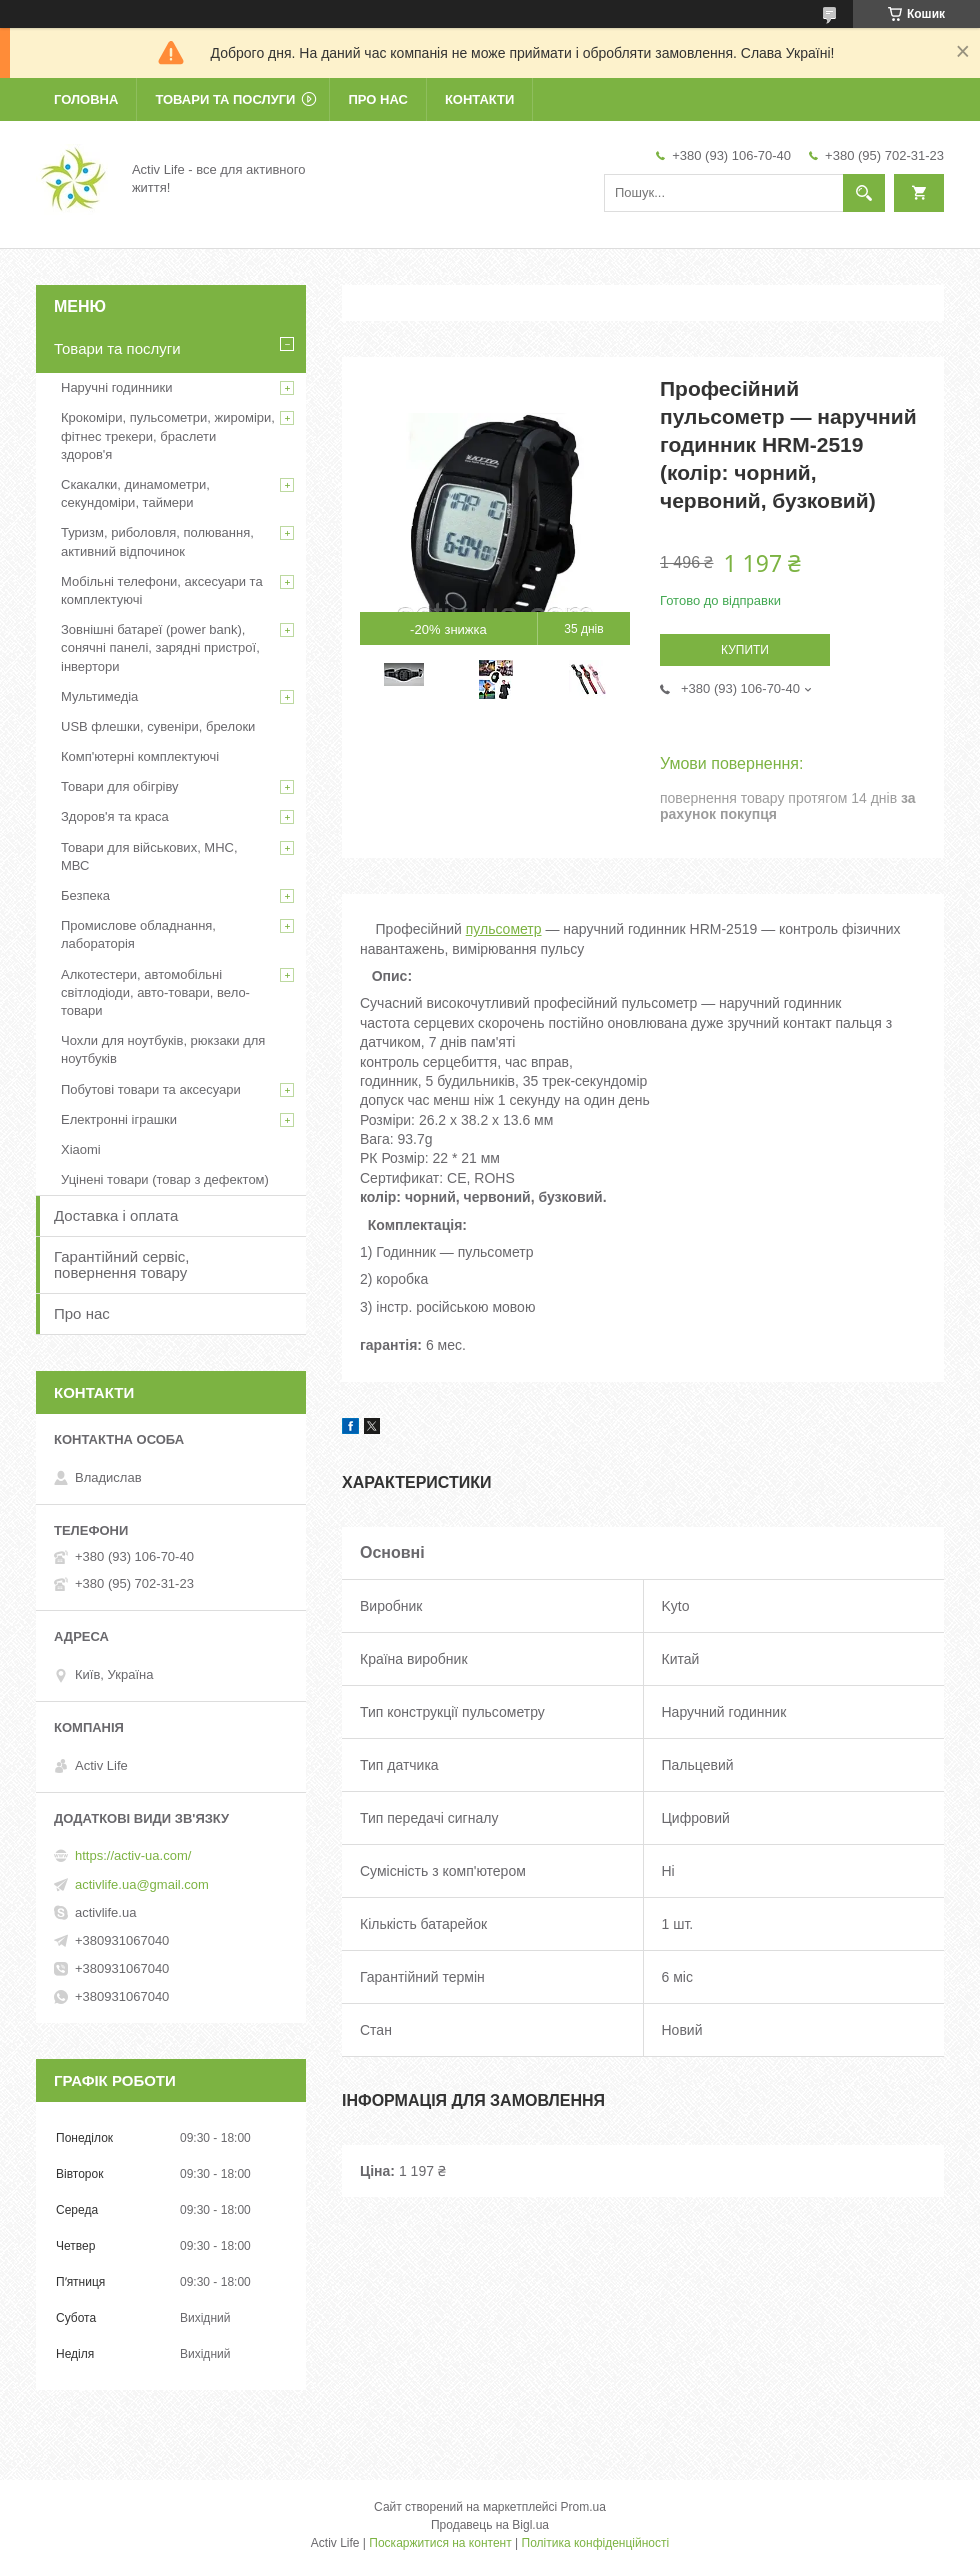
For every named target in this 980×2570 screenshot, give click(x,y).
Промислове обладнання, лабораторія (138, 934)
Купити (745, 650)
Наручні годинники (116, 387)
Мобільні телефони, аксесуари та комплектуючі (162, 590)
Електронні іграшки (119, 1119)
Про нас (377, 99)
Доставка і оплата (116, 1215)
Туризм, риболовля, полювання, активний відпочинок (157, 541)
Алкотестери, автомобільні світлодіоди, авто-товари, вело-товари (155, 992)
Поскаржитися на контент (440, 2543)
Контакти (480, 99)
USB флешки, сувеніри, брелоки (158, 726)
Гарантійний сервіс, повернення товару (122, 1264)
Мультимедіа (99, 696)
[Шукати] (864, 193)
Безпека (85, 895)
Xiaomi (81, 1149)
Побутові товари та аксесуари (151, 1089)
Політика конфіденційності (596, 2543)
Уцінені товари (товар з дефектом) (165, 1179)
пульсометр (504, 929)
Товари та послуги (225, 99)
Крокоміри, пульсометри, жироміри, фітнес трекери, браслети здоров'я (168, 435)
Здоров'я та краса (115, 816)
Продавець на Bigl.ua (490, 2525)
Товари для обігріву (120, 786)
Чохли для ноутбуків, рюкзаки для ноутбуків (163, 1049)
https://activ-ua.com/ (133, 1855)
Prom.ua (583, 2507)
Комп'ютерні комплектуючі (140, 756)
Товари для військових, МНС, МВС (149, 856)
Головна (86, 99)
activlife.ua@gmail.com (142, 1884)
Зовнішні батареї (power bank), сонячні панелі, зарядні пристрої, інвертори (160, 647)
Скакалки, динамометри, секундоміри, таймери (135, 493)
